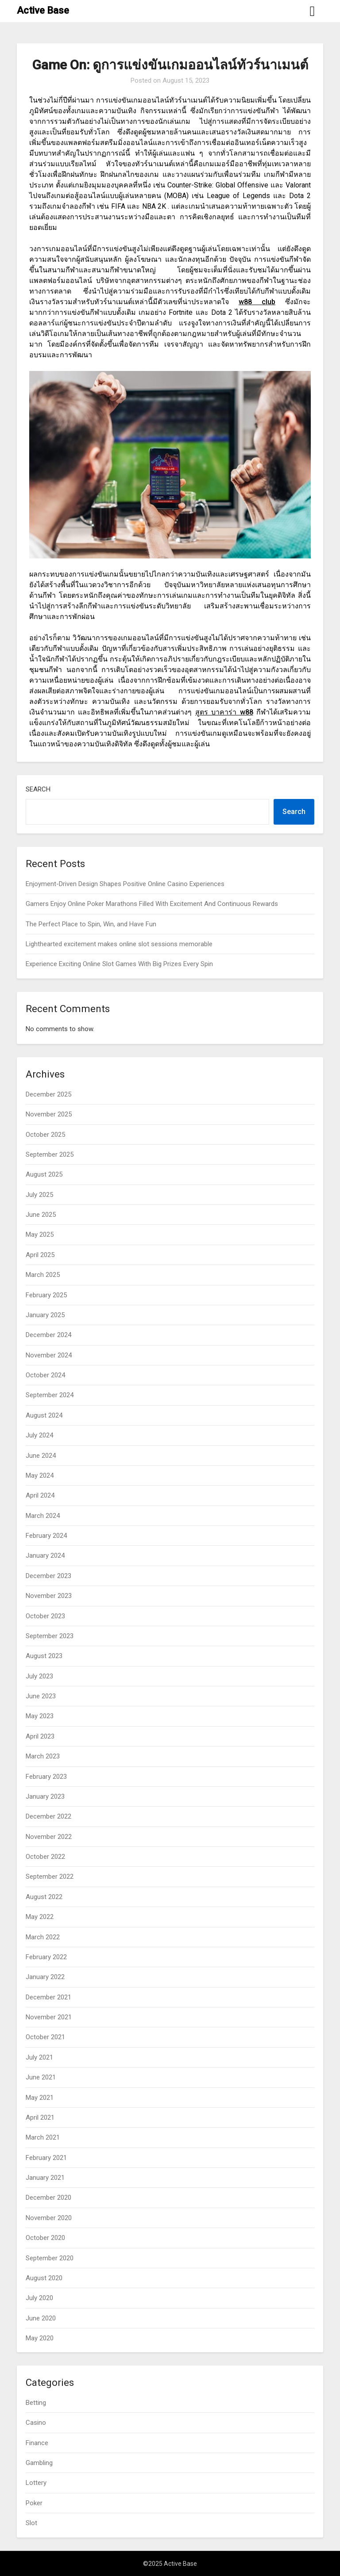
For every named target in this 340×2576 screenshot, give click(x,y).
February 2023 (46, 1777)
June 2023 (41, 1696)
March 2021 (43, 2137)
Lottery (36, 2483)
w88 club (257, 302)
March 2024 (43, 1516)
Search (38, 789)
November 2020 (49, 2218)
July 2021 (39, 2057)
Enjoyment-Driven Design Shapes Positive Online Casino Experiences (125, 884)
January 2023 (45, 1796)
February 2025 (46, 1295)
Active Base (43, 10)
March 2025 (43, 1275)
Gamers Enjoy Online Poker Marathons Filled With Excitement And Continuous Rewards (152, 904)
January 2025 (45, 1315)
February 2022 (46, 1957)
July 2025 (39, 1195)
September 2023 (49, 1636)
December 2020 (48, 2197)
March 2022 (43, 1937)
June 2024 (41, 1456)
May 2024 (40, 1475)
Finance (37, 2443)
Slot (31, 2523)
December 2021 (48, 1997)
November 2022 (49, 1837)
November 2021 (49, 2017)
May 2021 (40, 2098)
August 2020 (44, 2278)
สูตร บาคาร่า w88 (224, 712)
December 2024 (48, 1335)
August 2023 (44, 1656)
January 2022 (45, 1977)
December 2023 (48, 1576)
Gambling (39, 2463)
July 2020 (39, 2298)
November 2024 (49, 1355)
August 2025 (44, 1174)
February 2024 (46, 1536)
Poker (34, 2503)
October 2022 (45, 1857)
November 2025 (49, 1114)
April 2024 (40, 1495)
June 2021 (41, 2077)
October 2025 (45, 1135)
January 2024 (45, 1555)
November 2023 (49, 1596)
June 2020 (41, 2318)
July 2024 (39, 1435)
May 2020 (40, 2338)
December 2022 (48, 1816)
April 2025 (40, 1255)
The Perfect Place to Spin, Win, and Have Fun (91, 924)
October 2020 (45, 2238)
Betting (36, 2403)
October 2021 (45, 2037)
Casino (36, 2423)
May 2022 (40, 1917)
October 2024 (45, 1375)
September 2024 (49, 1395)
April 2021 (40, 2117)
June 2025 (41, 1215)
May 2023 (40, 1716)
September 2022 (49, 1876)
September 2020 (49, 2258)
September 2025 (49, 1154)
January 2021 (45, 2178)
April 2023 (40, 1736)
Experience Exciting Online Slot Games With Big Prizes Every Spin (119, 964)
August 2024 (44, 1415)
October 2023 (45, 1616)
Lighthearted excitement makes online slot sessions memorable (119, 944)
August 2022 (44, 1897)
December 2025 (48, 1094)
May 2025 (40, 1234)
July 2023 (39, 1676)
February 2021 (46, 2158)
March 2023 (43, 1756)
